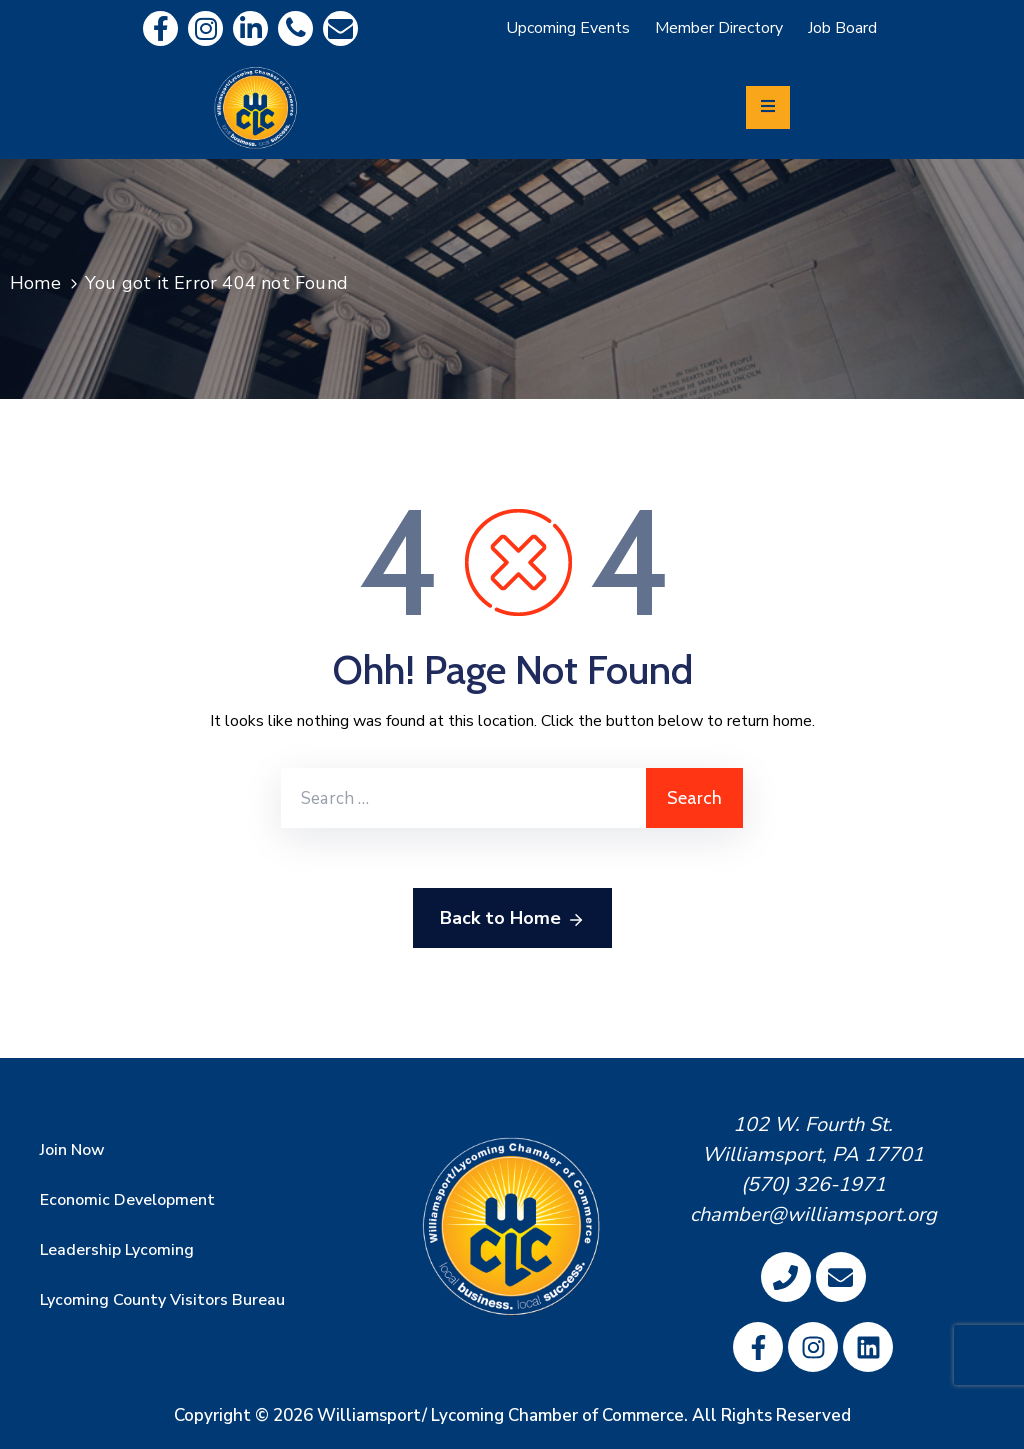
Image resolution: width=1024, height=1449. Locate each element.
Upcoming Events (568, 28)
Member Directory (719, 28)
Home (35, 283)
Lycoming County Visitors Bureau (162, 1300)
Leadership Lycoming (117, 1250)
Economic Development (127, 1200)
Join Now (72, 1150)
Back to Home (512, 919)
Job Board (842, 28)
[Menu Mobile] (768, 107)
